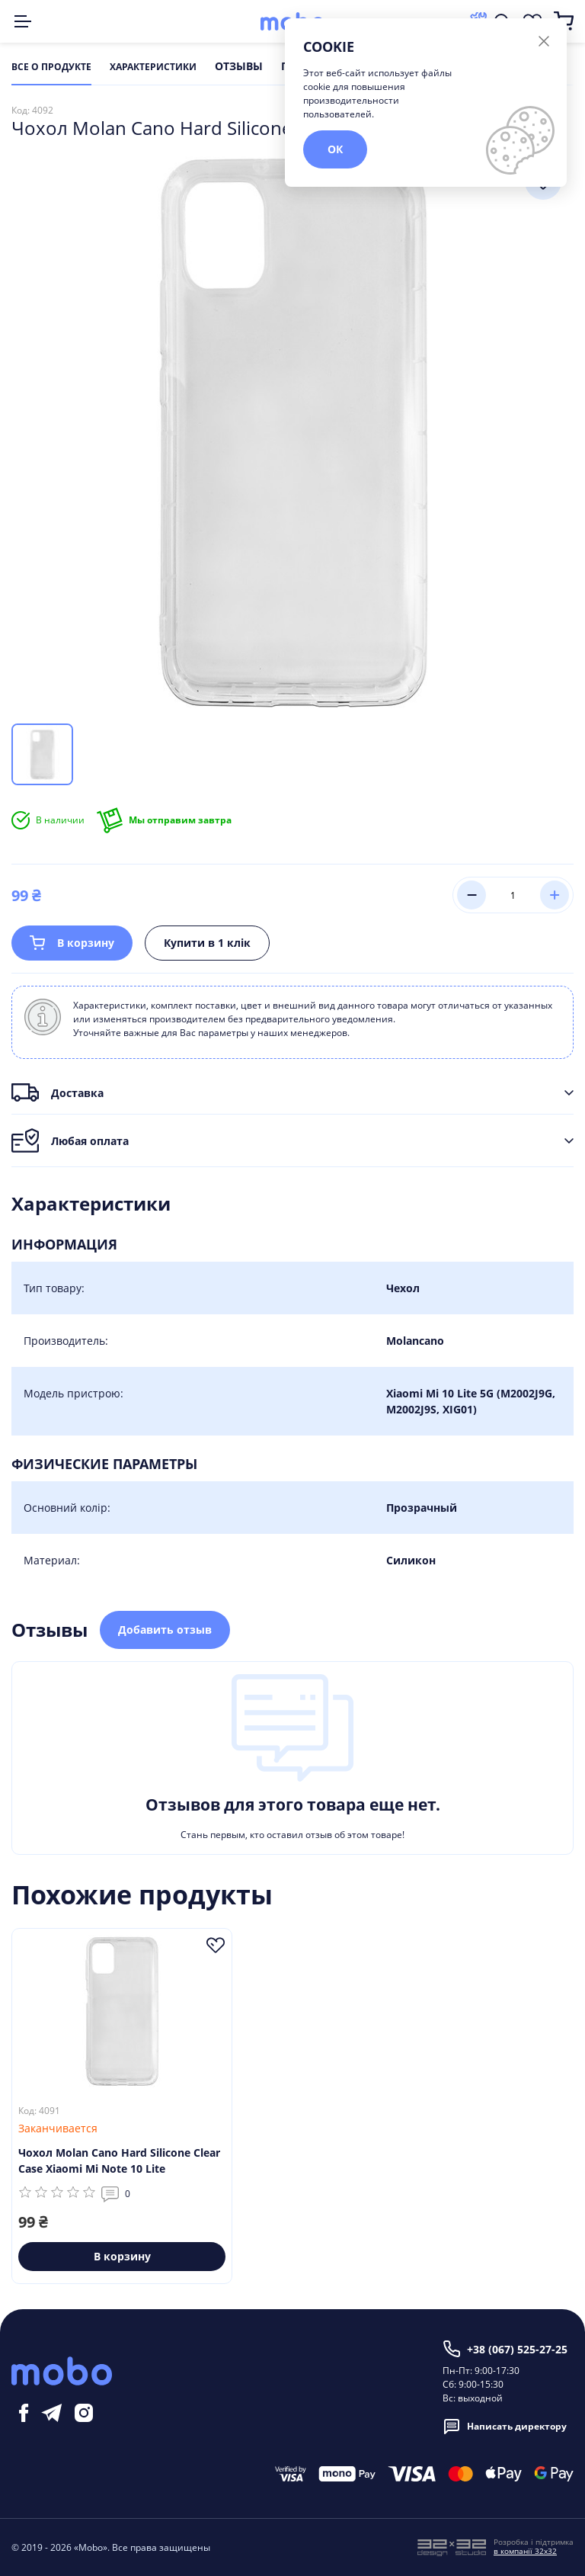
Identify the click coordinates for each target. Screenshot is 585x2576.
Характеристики (153, 67)
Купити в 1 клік (207, 942)
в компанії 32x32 (525, 2551)
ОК (335, 149)
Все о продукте (51, 67)
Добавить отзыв (165, 1629)
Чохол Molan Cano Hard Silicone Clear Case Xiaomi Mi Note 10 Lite (119, 2161)
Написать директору (505, 2426)
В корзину (72, 943)
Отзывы (239, 67)
